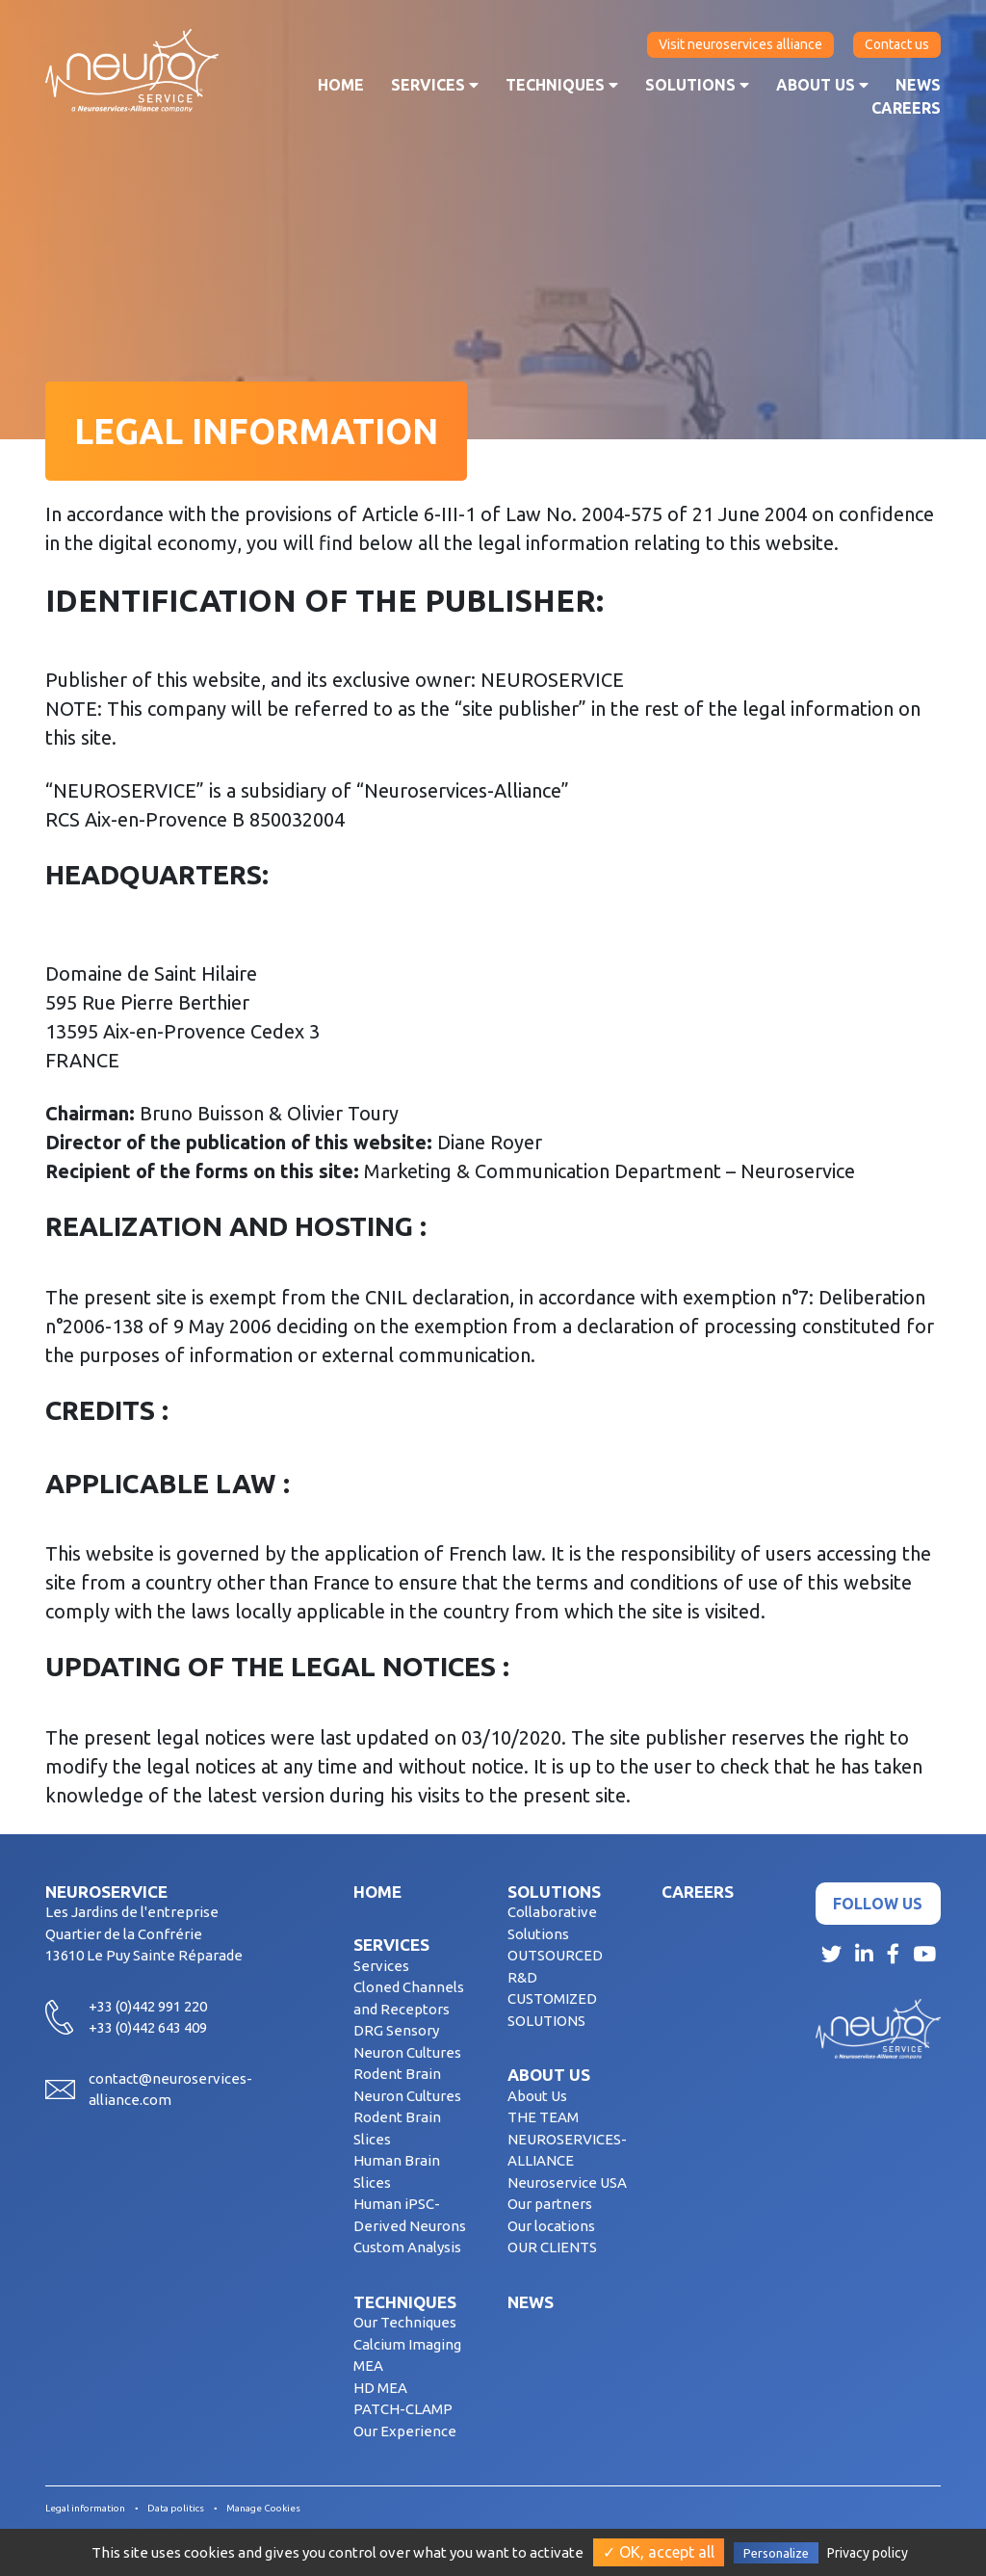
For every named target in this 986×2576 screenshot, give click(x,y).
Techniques (562, 84)
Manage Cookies (263, 2508)
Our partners (549, 2203)
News (918, 84)
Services (435, 84)
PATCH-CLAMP (403, 2409)
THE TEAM (543, 2117)
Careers (906, 108)
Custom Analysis (407, 2247)
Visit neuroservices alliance (740, 44)
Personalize (776, 2553)
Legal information (85, 2508)
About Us (537, 2096)
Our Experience (404, 2431)
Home (341, 84)
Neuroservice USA (567, 2182)
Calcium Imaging (407, 2344)
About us (822, 84)
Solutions (697, 84)
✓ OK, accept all (658, 2552)
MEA (368, 2365)
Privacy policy (867, 2553)
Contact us (897, 44)
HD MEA (380, 2387)
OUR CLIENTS (552, 2247)
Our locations (551, 2226)
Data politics (175, 2508)
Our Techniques (404, 2322)
